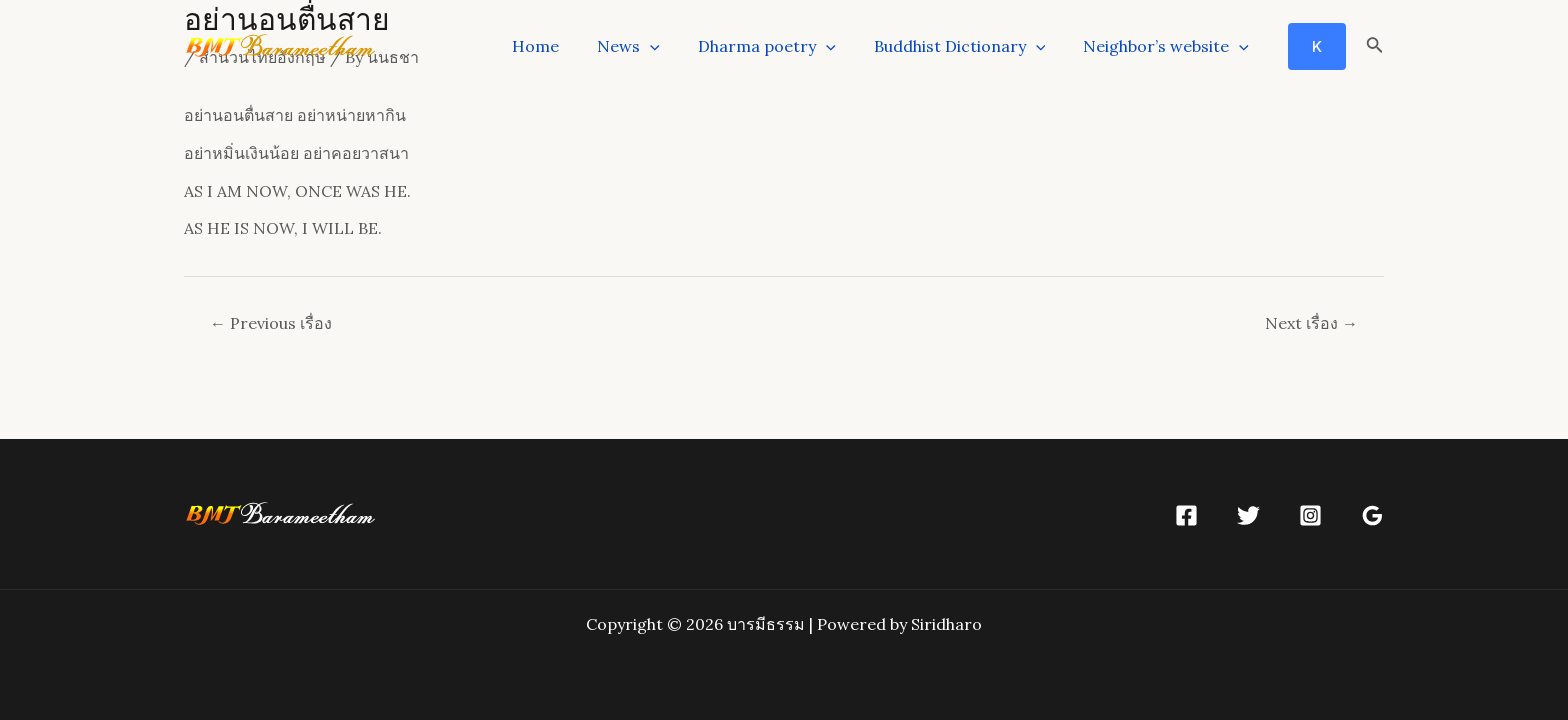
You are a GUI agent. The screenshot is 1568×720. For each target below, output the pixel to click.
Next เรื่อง (1311, 323)
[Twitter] (1248, 515)
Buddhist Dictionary (969, 46)
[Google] (1372, 515)
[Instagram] (1310, 515)
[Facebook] (1186, 515)
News (649, 46)
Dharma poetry (782, 46)
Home (562, 46)
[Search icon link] (1375, 47)
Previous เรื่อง (271, 323)
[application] (671, 46)
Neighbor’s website (1169, 46)
